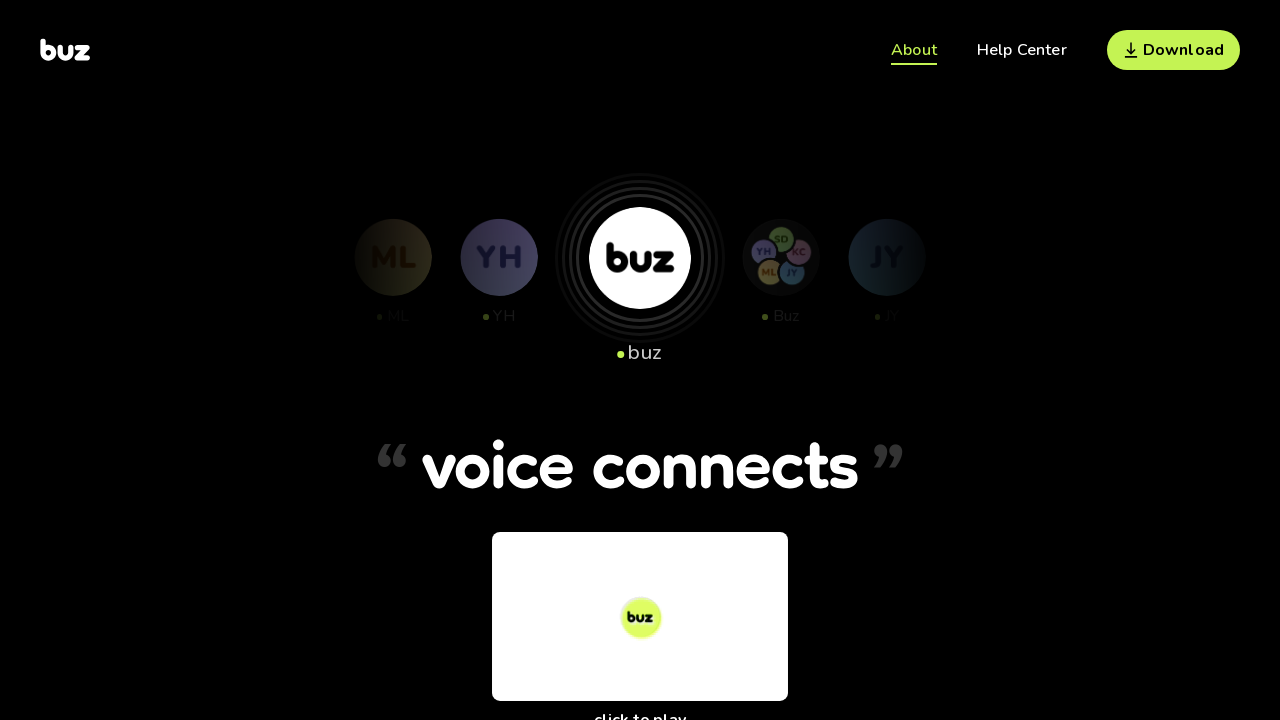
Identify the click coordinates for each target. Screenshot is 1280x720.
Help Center (1022, 50)
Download (1173, 50)
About (914, 50)
